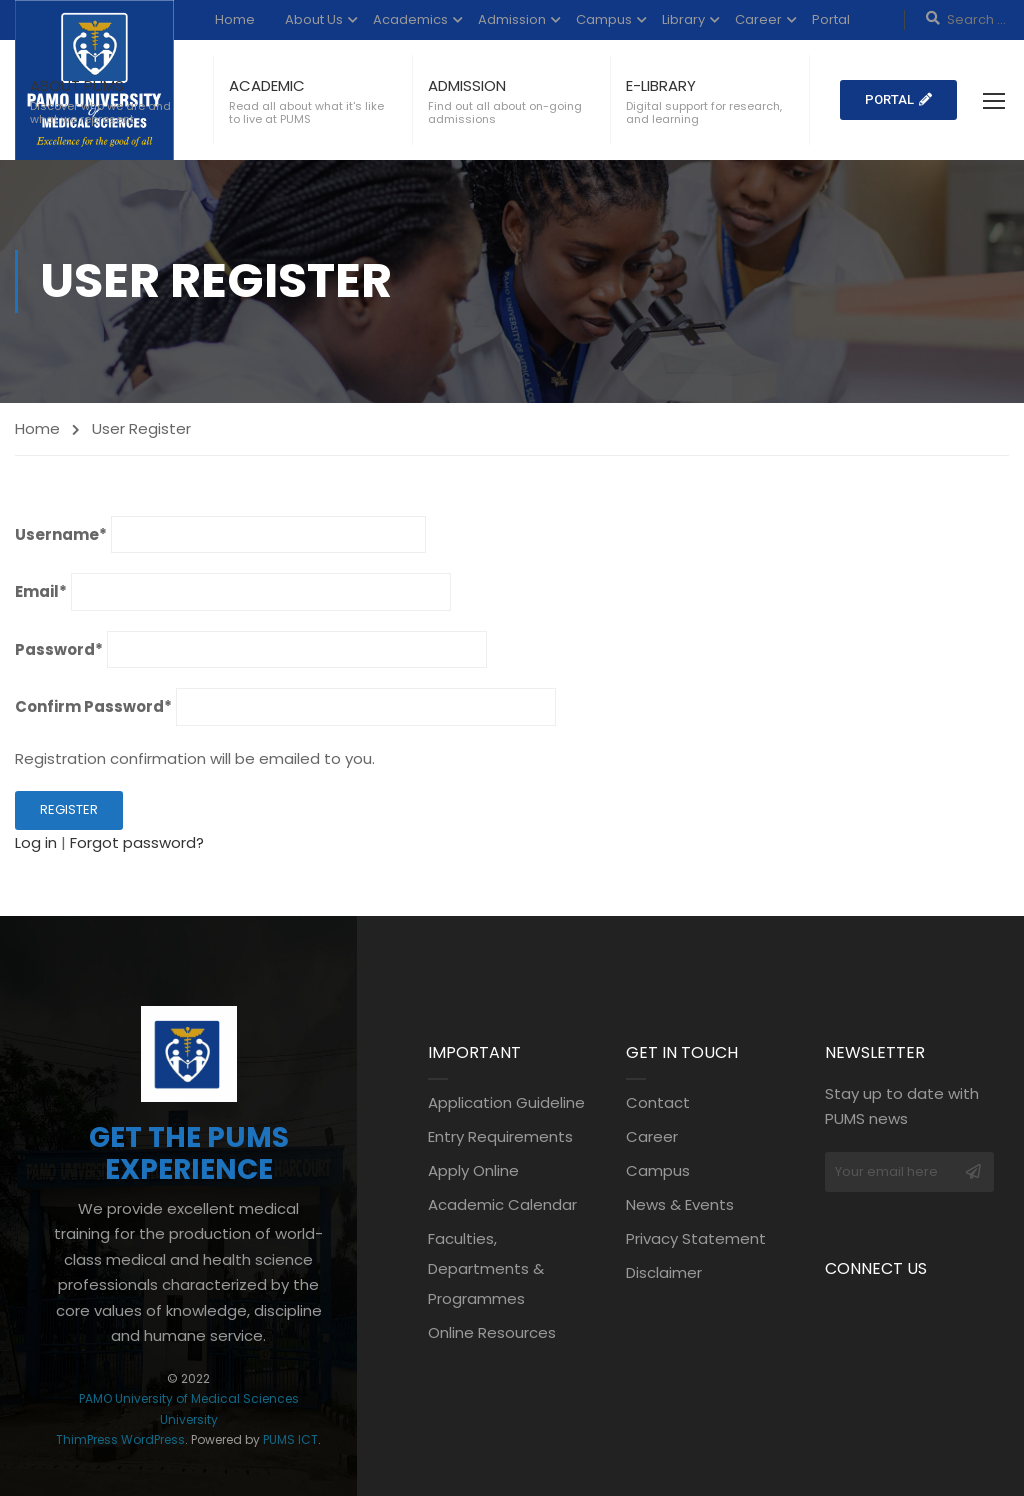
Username (61, 534)
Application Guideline (506, 1102)
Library (683, 19)
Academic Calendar (502, 1204)
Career (758, 19)
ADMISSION (467, 85)
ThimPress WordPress (120, 1439)
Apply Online (473, 1170)
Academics (410, 19)
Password (59, 649)
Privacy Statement (696, 1238)
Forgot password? (137, 842)
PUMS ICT (290, 1439)
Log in (36, 842)
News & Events (680, 1204)
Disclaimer (664, 1272)
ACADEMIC (267, 85)
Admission (512, 19)
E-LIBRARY (661, 85)
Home (235, 19)
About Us (314, 19)
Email (41, 591)
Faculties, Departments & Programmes (486, 1268)
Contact (658, 1102)
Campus (604, 19)
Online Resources (492, 1332)
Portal (831, 19)
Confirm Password (93, 706)
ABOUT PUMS (77, 85)
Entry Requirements (500, 1136)
